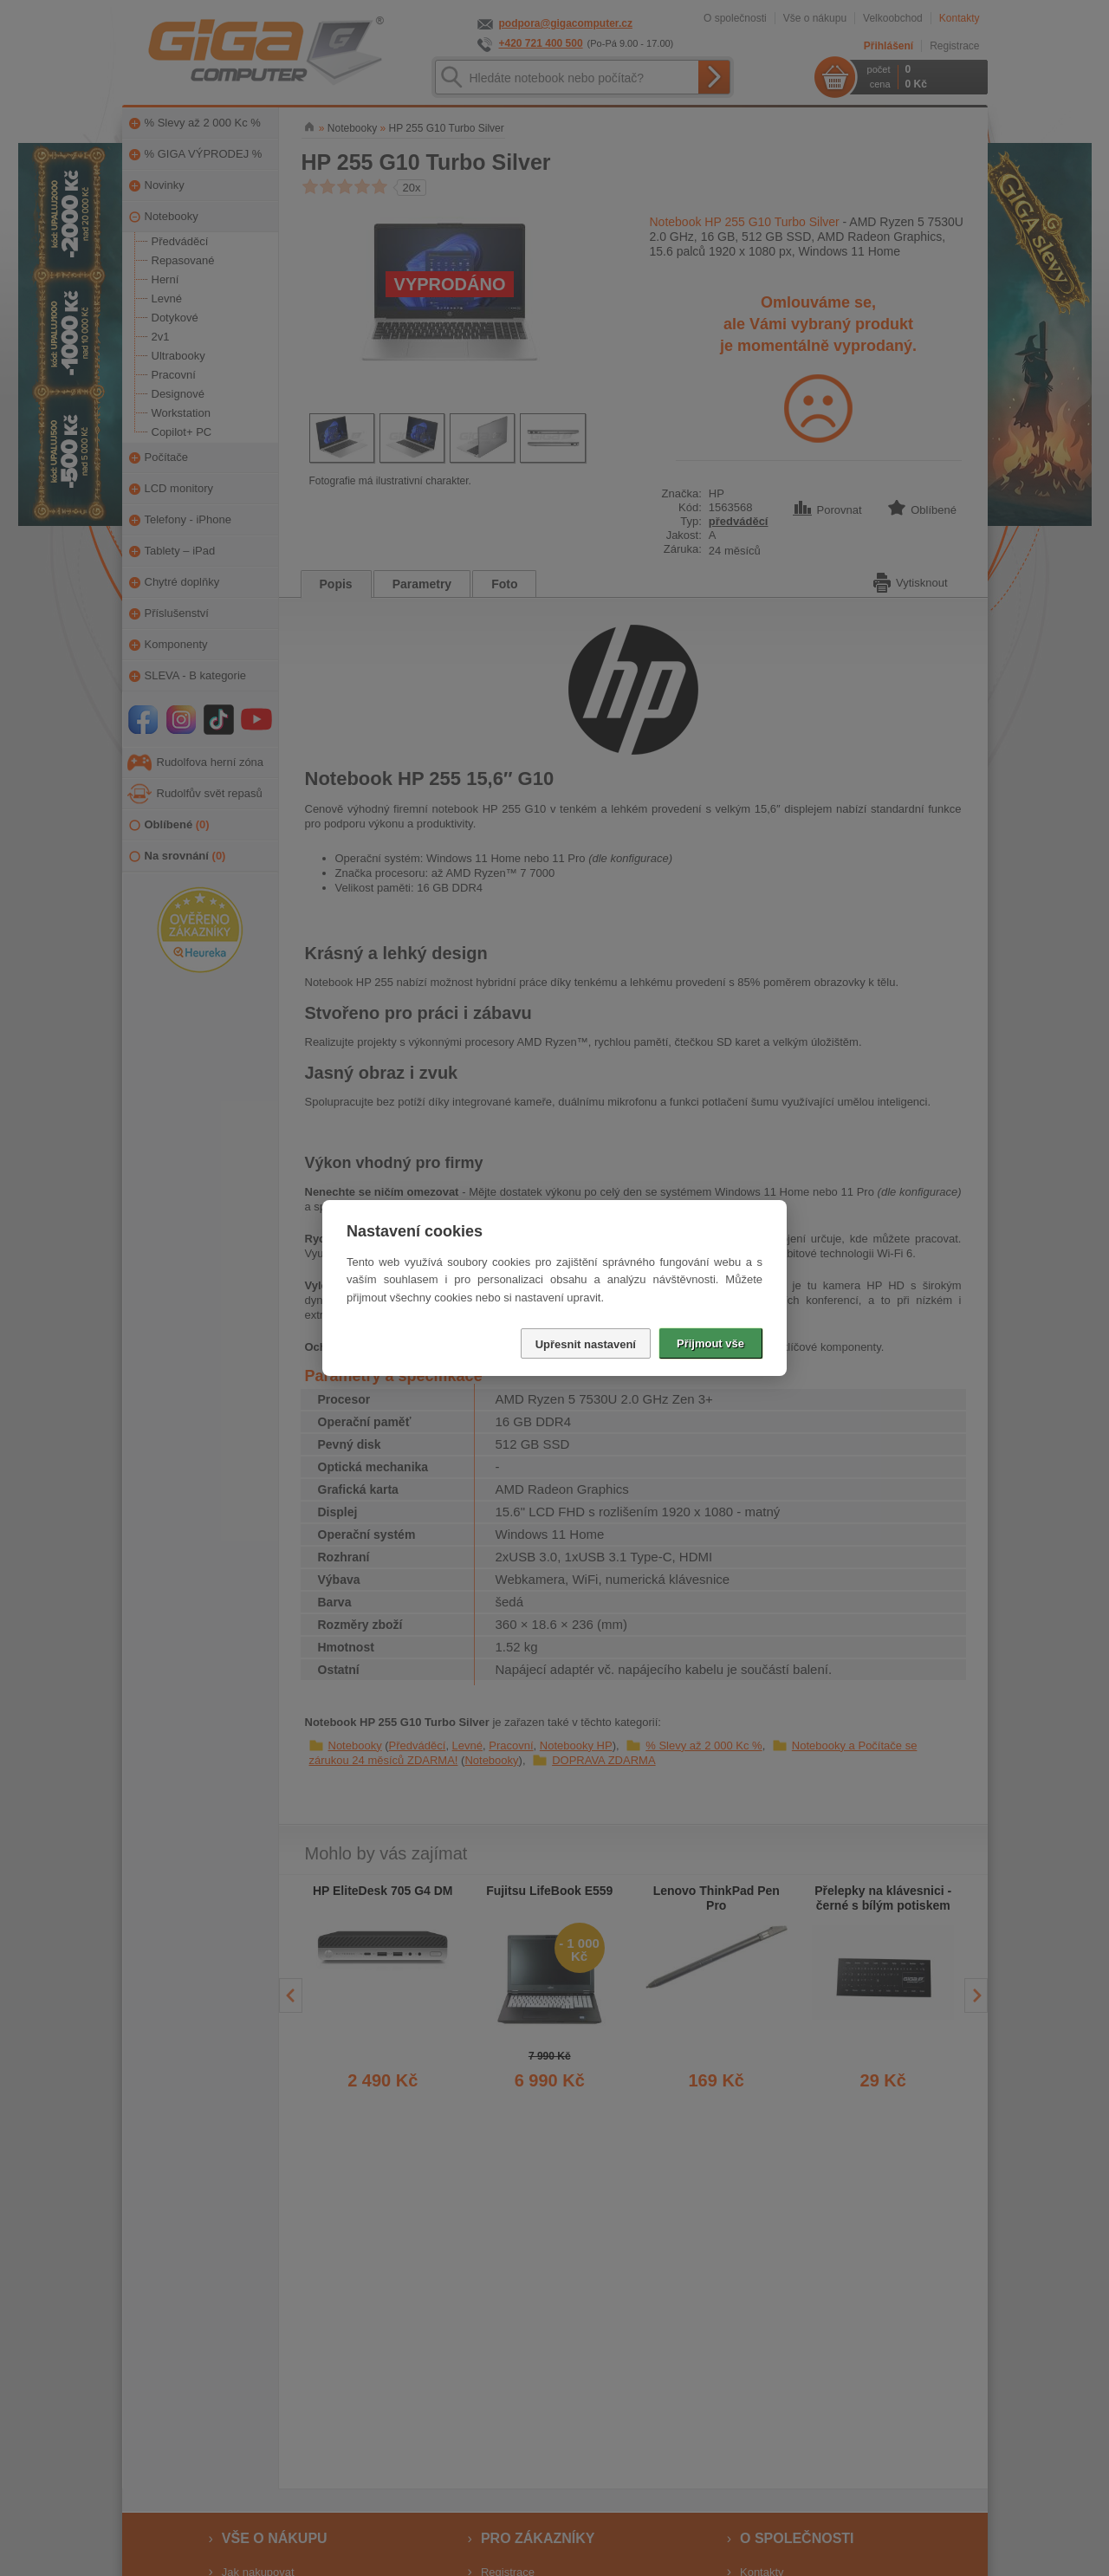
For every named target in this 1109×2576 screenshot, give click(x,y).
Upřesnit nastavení (585, 1344)
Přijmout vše (710, 1343)
